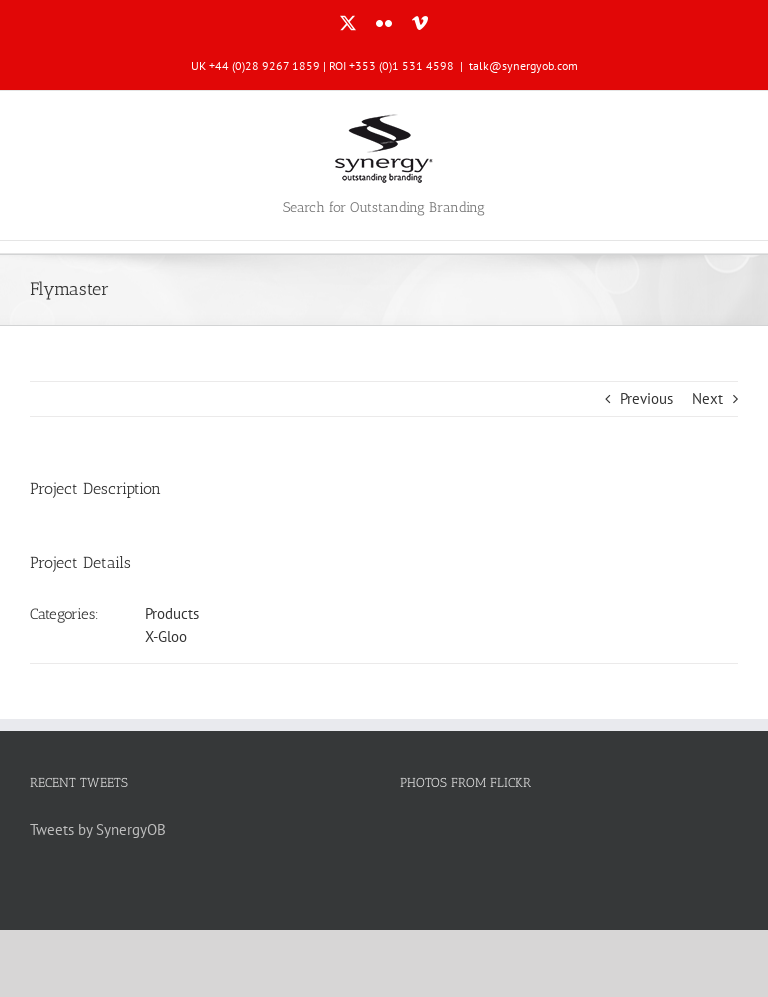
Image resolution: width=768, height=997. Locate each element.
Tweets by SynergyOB (98, 829)
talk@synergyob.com (523, 65)
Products (172, 613)
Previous (646, 398)
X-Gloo (166, 636)
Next (707, 398)
